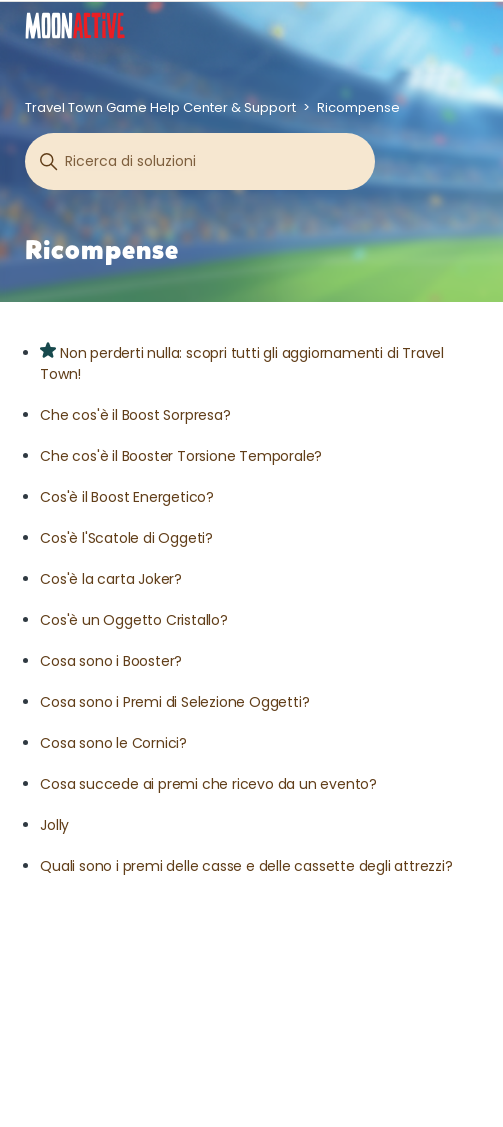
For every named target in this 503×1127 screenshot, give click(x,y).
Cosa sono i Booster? (111, 661)
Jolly (54, 825)
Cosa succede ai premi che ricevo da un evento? (208, 784)
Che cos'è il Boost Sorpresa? (135, 415)
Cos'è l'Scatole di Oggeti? (126, 538)
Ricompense (358, 107)
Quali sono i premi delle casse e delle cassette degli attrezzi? (246, 866)
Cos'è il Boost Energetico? (127, 497)
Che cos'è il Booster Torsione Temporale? (181, 456)
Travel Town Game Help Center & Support (160, 107)
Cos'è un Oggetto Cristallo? (134, 620)
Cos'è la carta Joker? (111, 579)
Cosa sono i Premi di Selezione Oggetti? (174, 702)
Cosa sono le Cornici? (113, 743)
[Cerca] (200, 161)
